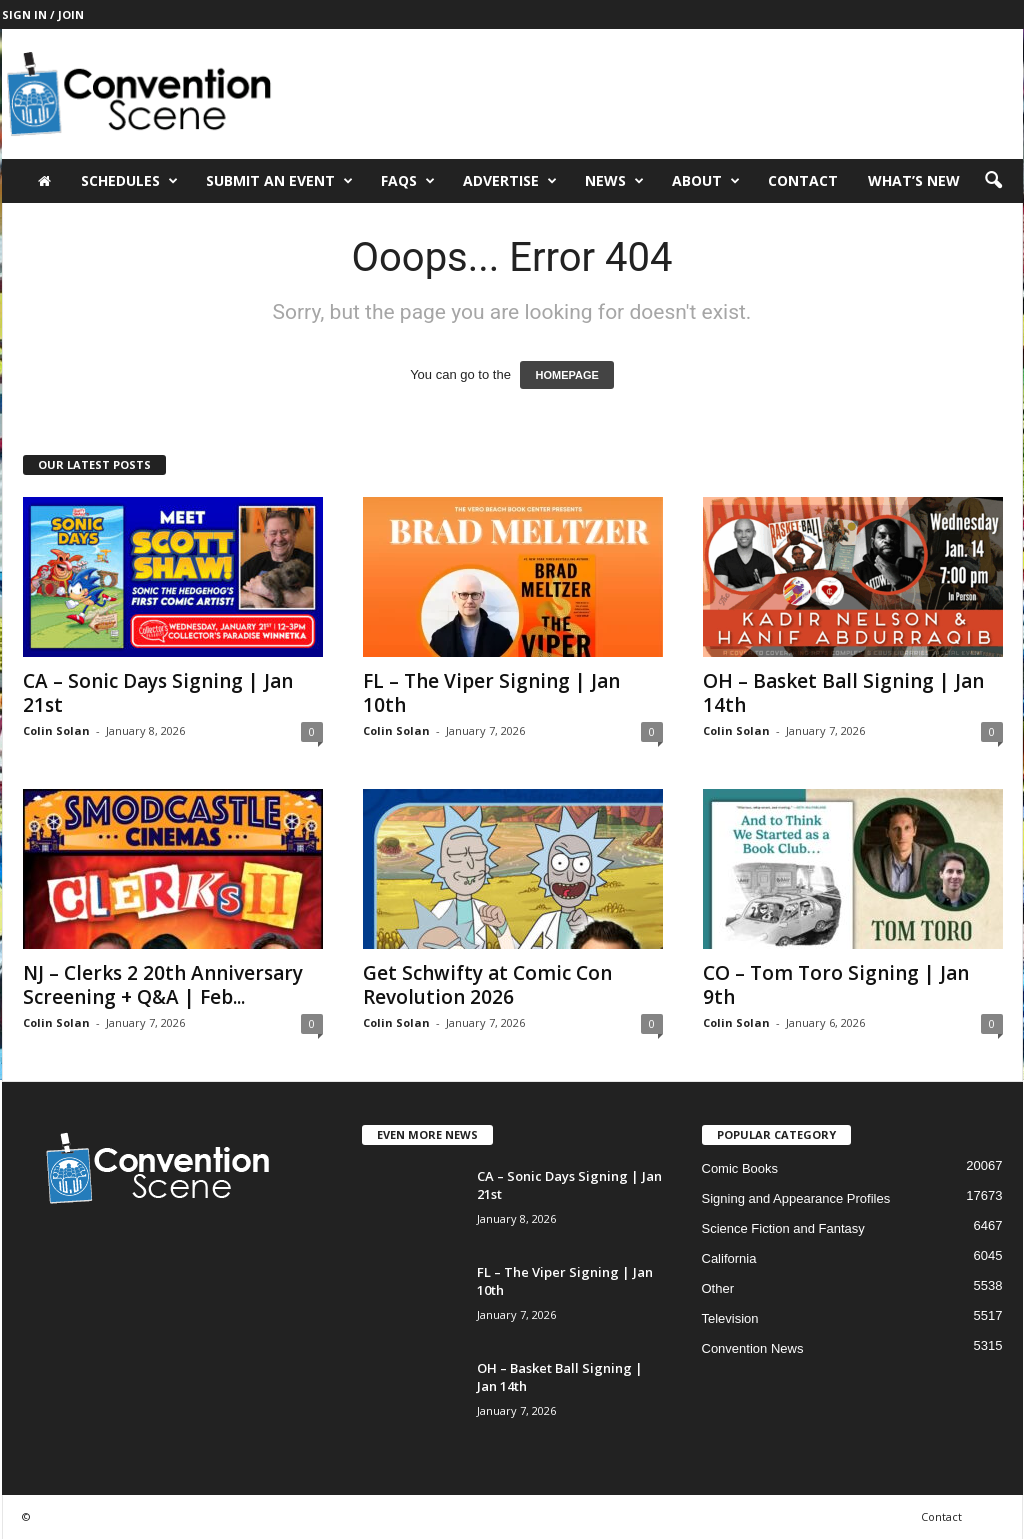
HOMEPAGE (566, 375)
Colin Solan (56, 730)
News (614, 181)
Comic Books (740, 1168)
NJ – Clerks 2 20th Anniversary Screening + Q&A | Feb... (163, 985)
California (729, 1258)
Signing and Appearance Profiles (796, 1198)
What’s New (914, 180)
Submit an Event (279, 181)
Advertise (510, 181)
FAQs (408, 181)
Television (730, 1318)
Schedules (129, 181)
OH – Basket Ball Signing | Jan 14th (843, 693)
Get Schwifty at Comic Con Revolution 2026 (487, 985)
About (706, 181)
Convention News (753, 1348)
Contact (803, 180)
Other (718, 1288)
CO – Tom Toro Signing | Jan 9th (836, 985)
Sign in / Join (43, 14)
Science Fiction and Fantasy (783, 1228)
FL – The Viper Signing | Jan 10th (491, 693)
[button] (993, 181)
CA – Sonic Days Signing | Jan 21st (158, 693)
